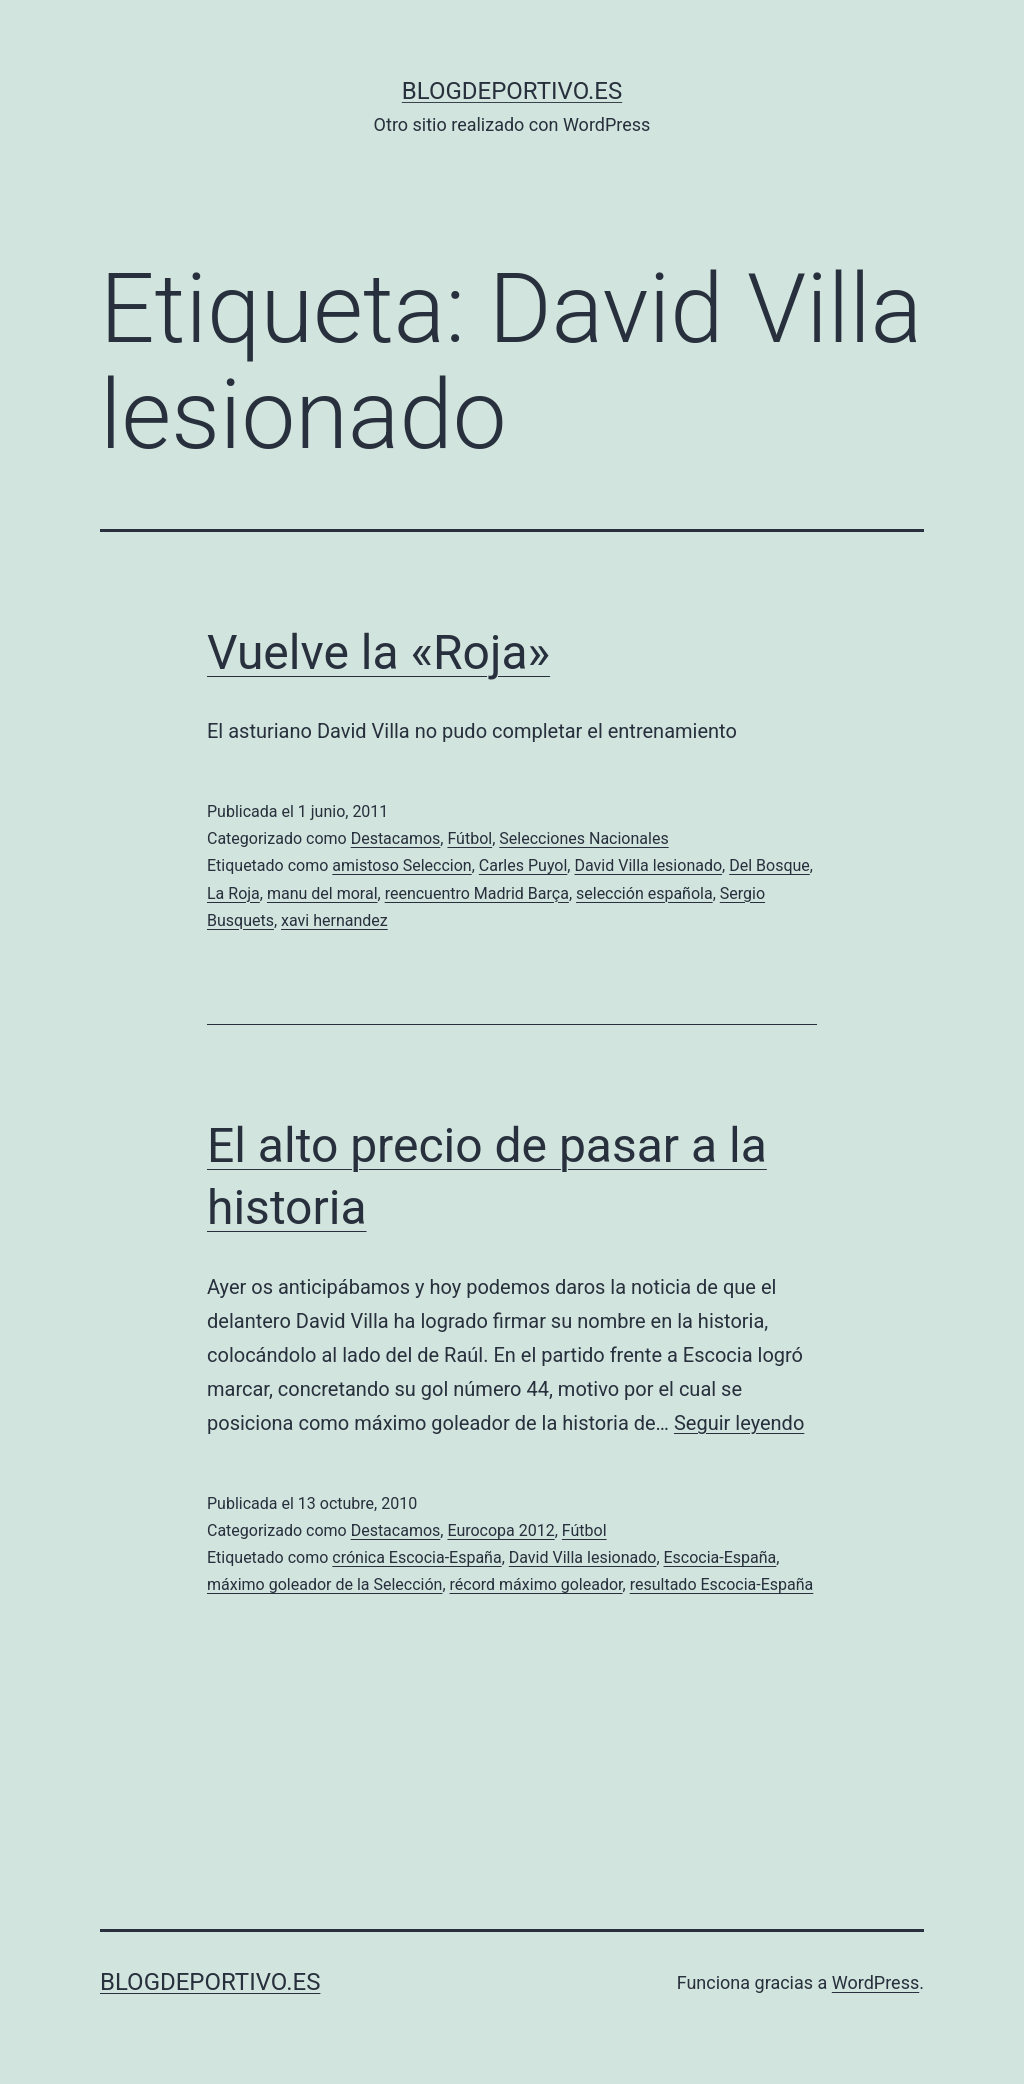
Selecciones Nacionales (583, 838)
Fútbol (469, 838)
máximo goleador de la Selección (324, 1584)
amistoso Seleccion (401, 865)
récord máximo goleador (536, 1584)
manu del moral (322, 893)
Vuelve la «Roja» (378, 652)
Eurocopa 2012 (500, 1530)
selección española (644, 893)
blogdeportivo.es (512, 91)
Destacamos (396, 838)
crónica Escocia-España (416, 1557)
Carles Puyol (523, 865)
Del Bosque (769, 865)
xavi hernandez (334, 920)
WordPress (875, 1982)
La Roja (233, 893)
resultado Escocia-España (722, 1584)
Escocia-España (720, 1557)
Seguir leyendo (739, 1423)
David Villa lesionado (648, 865)
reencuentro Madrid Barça (477, 893)
